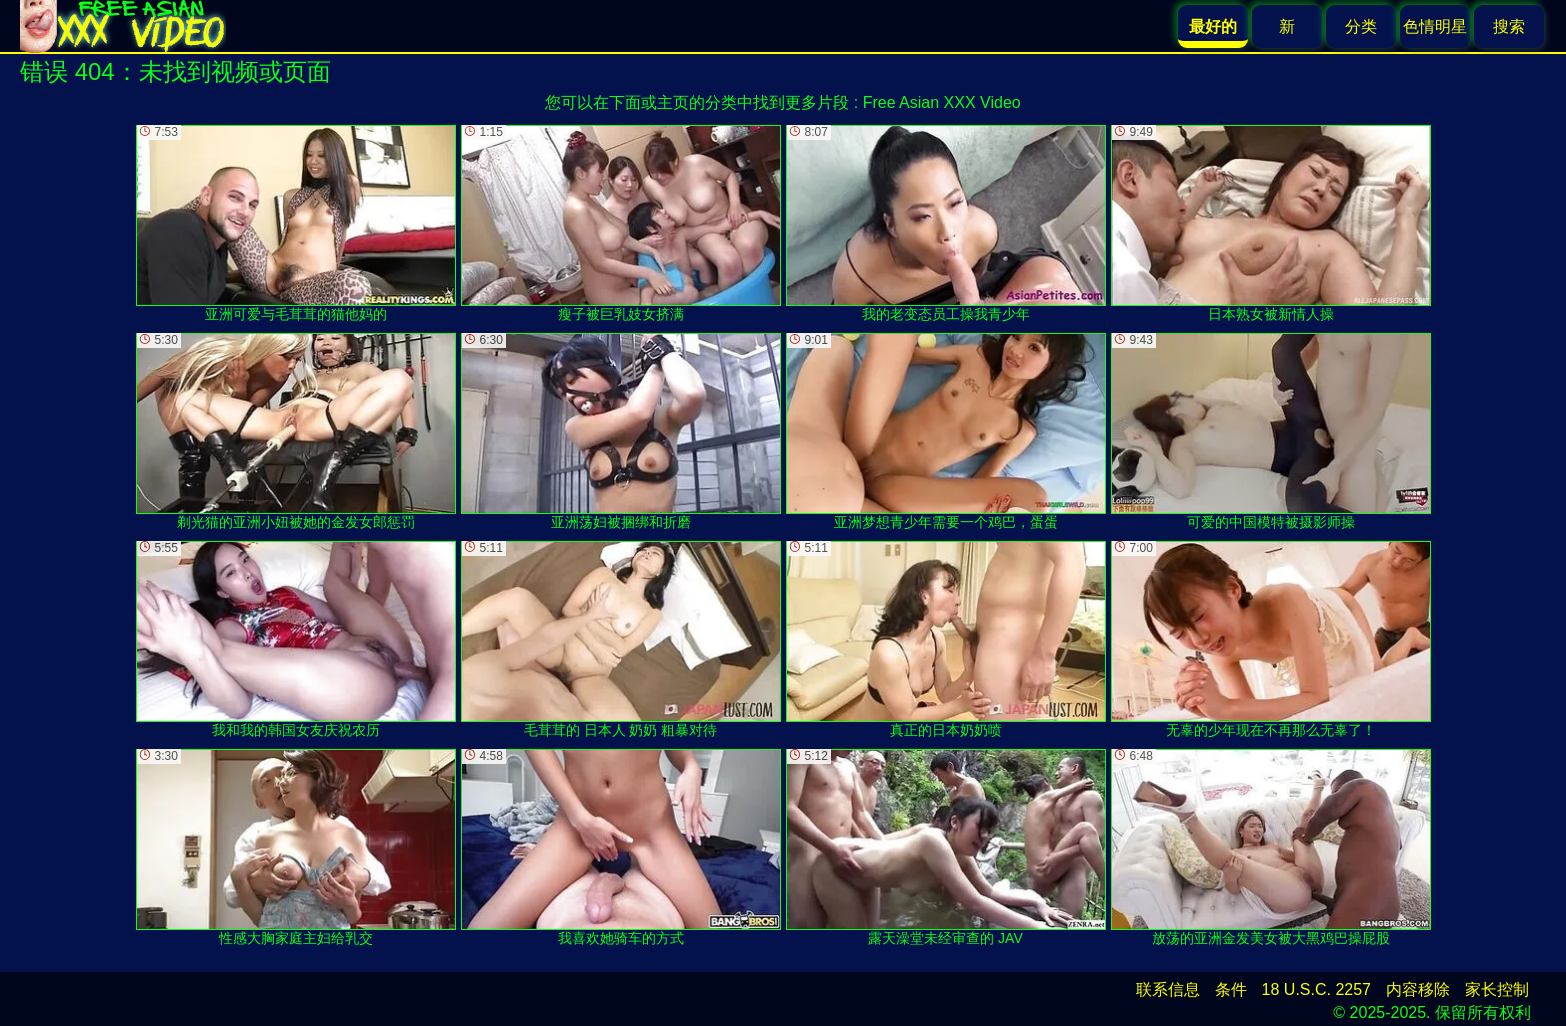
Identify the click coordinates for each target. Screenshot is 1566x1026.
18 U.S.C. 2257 (1316, 989)
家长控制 (1497, 989)
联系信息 (1168, 989)
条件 (1231, 989)
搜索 (1509, 26)
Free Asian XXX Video (942, 102)
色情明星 (1435, 26)
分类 (1361, 26)
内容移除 (1418, 989)
